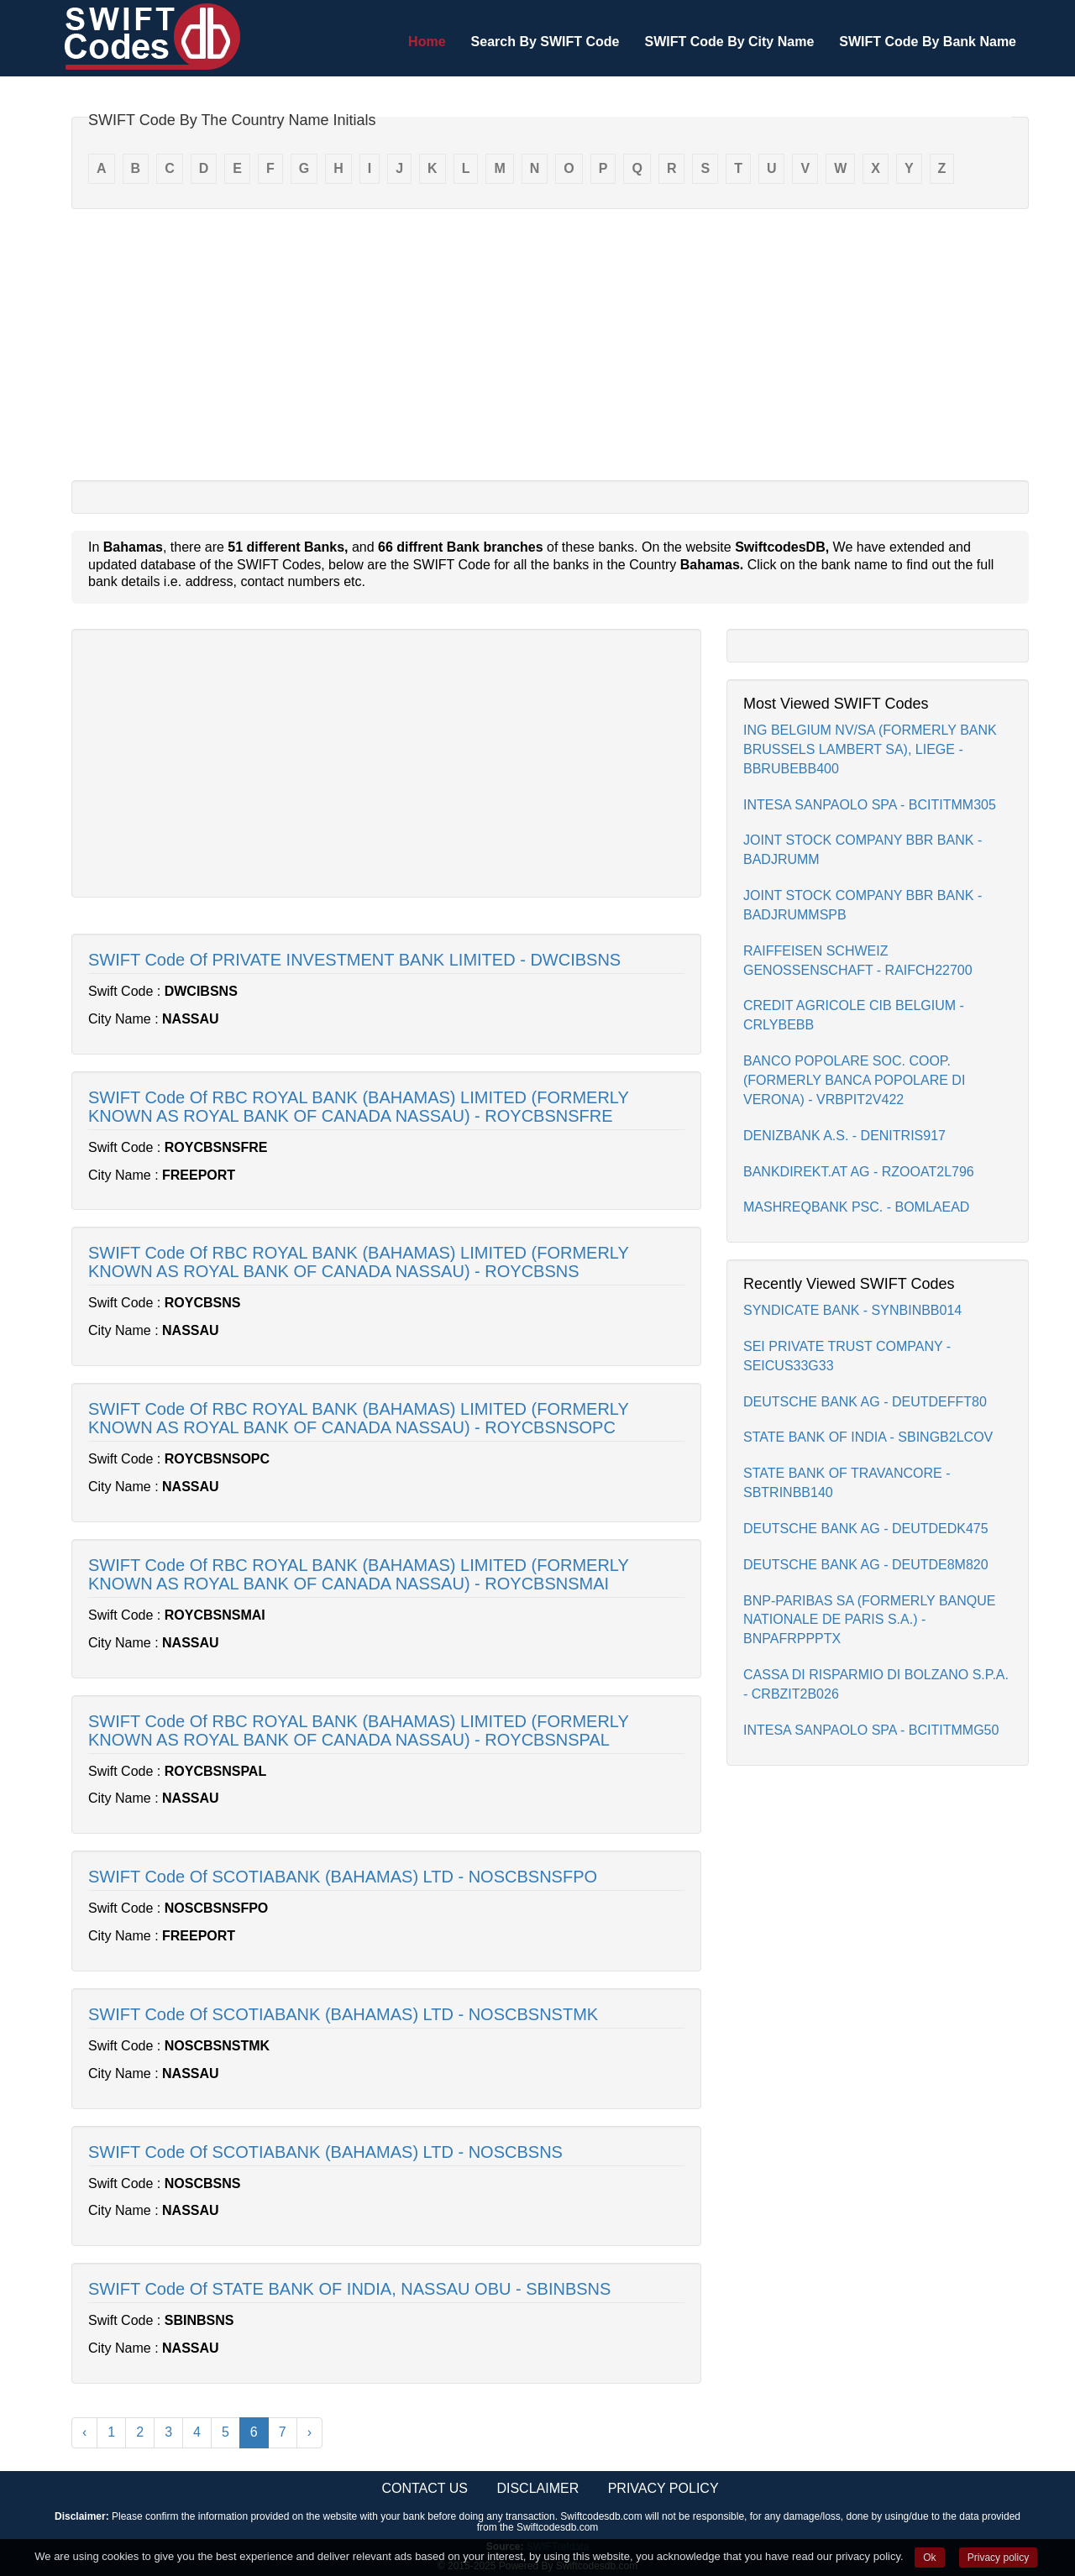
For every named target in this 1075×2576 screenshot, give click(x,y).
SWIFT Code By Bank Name (927, 41)
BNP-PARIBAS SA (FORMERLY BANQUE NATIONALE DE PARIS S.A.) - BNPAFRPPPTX (869, 1620)
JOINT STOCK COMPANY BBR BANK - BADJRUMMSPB (862, 905)
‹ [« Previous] (84, 2432)
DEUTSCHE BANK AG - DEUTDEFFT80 (865, 1402)
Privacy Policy (663, 2488)
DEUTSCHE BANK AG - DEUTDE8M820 (865, 1565)
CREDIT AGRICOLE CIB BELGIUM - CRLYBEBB (853, 1015)
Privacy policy (998, 2557)
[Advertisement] (550, 343)
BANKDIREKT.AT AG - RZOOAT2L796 (858, 1172)
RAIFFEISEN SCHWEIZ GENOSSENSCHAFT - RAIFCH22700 (858, 960)
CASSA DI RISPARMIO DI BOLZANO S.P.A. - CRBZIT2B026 (876, 1684)
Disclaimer (537, 2488)
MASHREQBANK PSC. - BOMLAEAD (856, 1207)
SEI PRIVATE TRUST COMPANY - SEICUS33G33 (847, 1356)
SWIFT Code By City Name (729, 41)
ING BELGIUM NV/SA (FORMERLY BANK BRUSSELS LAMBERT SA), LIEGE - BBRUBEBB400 (870, 749)
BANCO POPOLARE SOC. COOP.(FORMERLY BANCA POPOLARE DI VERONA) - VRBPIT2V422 (854, 1080)
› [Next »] (309, 2432)
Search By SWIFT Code (545, 41)
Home (426, 41)
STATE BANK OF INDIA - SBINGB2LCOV (868, 1437)
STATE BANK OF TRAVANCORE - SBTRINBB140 (847, 1483)
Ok (929, 2557)
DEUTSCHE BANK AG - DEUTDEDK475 (865, 1528)
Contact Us (424, 2488)
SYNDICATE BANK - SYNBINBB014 (852, 1310)
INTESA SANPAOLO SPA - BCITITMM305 (869, 805)
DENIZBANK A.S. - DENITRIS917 (844, 1135)
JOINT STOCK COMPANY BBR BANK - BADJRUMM (862, 850)
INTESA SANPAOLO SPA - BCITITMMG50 (871, 1730)
